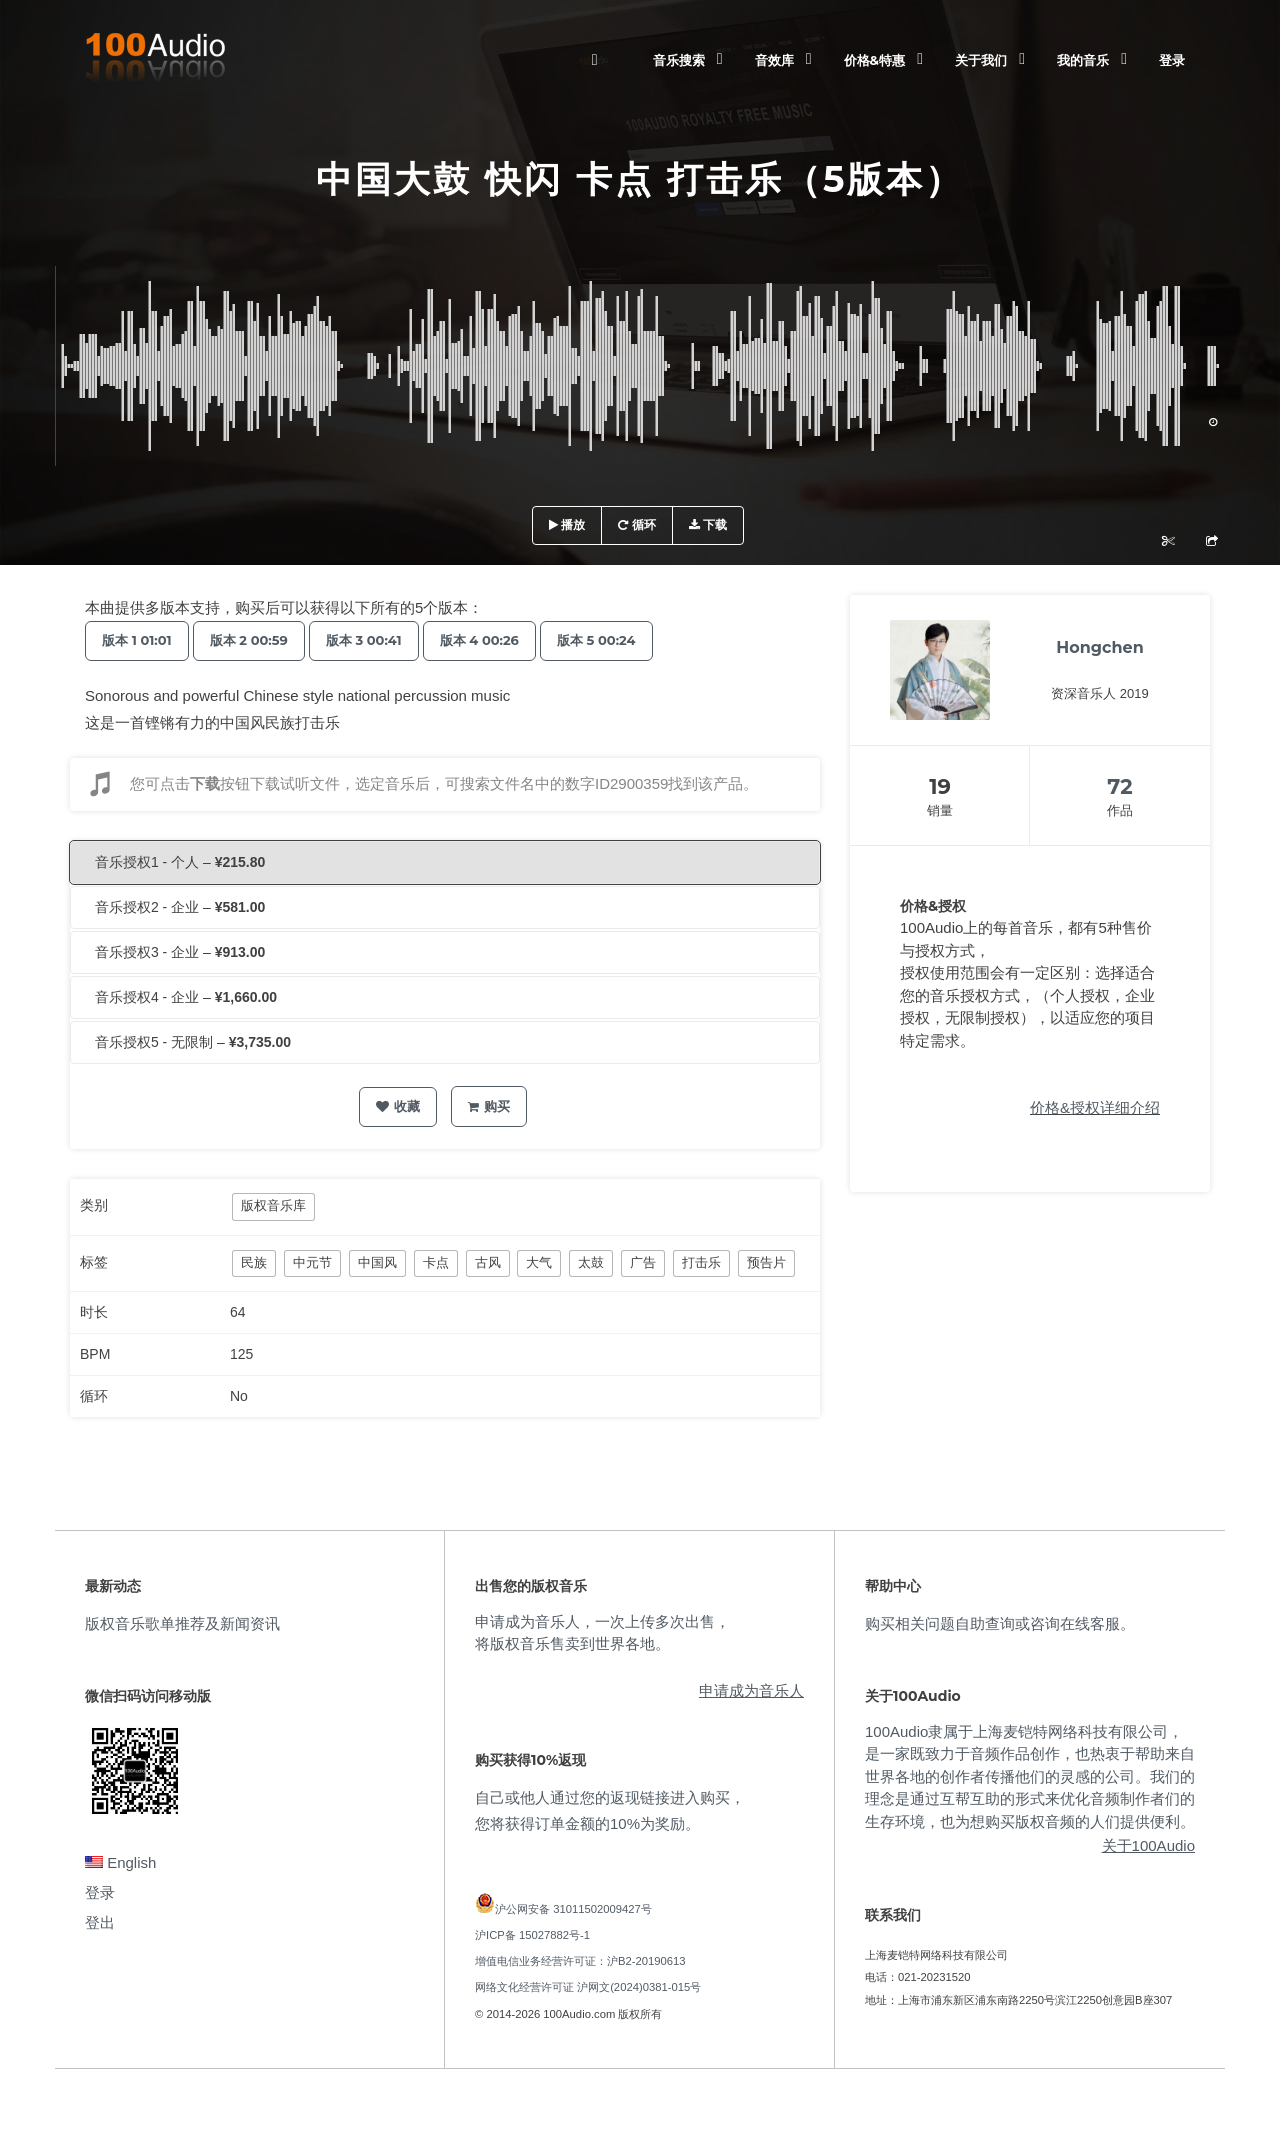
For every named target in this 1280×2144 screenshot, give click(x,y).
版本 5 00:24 (632, 640)
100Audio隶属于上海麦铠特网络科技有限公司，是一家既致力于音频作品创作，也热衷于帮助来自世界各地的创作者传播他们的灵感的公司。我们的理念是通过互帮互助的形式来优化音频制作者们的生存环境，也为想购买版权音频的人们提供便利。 (1030, 1776)
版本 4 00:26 (507, 640)
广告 (643, 1262)
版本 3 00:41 (384, 640)
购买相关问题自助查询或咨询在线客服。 (1000, 1623)
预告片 (766, 1262)
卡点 (436, 1262)
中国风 (377, 1262)
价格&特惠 (874, 60)
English (120, 1862)
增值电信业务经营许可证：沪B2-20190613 (580, 1961)
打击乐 (701, 1262)
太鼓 (591, 1262)
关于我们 (981, 60)
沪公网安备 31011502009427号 (573, 1909)
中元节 (312, 1262)
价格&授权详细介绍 (1095, 1107)
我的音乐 (1083, 60)
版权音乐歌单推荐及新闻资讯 (182, 1623)
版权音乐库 (273, 1205)
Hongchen (1099, 647)
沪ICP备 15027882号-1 (532, 1935)
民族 (254, 1262)
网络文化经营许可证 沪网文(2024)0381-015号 (588, 1987)
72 (1119, 786)
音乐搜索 (679, 60)
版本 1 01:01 (141, 640)
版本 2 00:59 (261, 640)
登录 (1172, 60)
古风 (488, 1262)
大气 (539, 1262)
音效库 (774, 60)
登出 (100, 1922)
